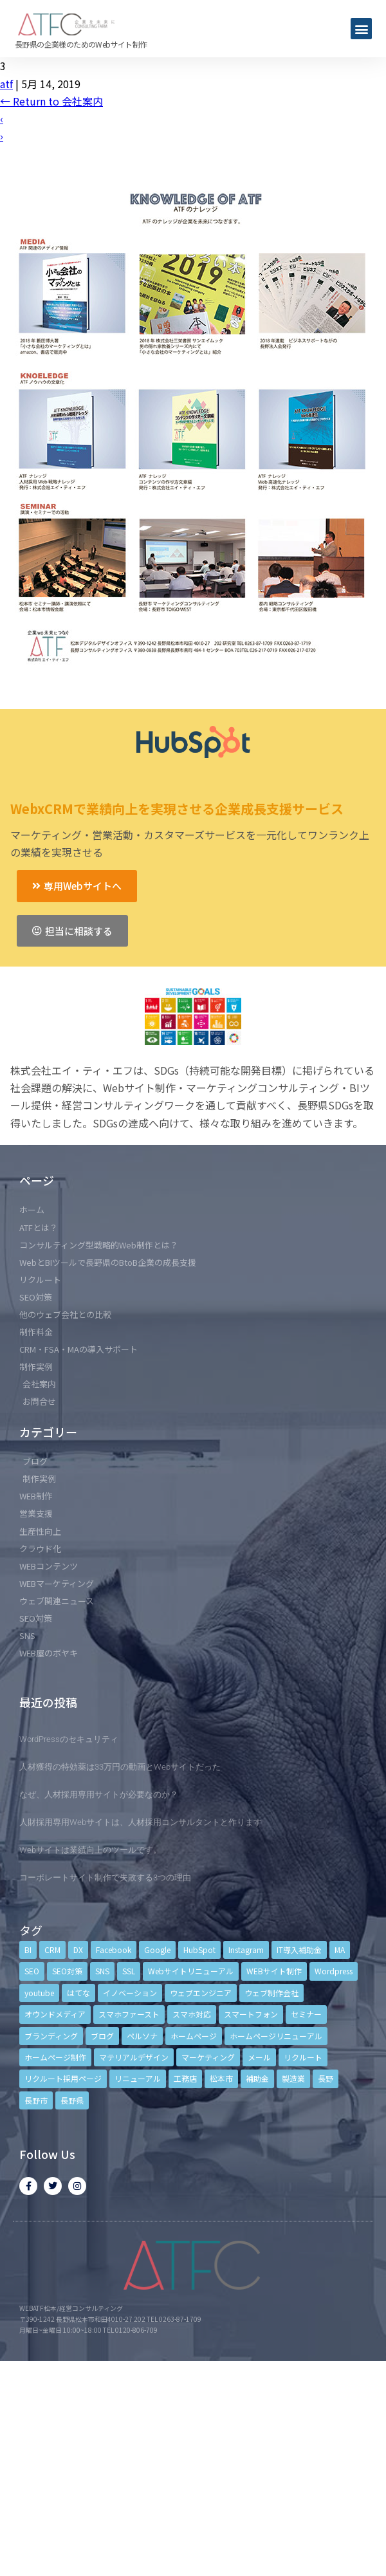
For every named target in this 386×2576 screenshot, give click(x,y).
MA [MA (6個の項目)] (340, 1949)
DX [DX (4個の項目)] (78, 1949)
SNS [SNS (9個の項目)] (102, 1970)
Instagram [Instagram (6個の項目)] (246, 1949)
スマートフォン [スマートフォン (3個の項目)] (251, 2013)
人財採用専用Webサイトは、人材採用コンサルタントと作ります (140, 1822)
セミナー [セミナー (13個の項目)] (306, 2013)
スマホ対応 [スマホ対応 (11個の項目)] (191, 2013)
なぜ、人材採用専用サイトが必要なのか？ (98, 1794)
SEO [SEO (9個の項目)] (31, 1970)
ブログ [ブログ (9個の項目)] (102, 2035)
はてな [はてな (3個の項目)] (78, 1992)
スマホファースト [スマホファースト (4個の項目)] (129, 2013)
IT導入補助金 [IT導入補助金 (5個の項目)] (299, 1949)
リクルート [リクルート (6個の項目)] (303, 2057)
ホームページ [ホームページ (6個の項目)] (193, 2035)
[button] (361, 29)
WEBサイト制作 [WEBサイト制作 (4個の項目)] (274, 1970)
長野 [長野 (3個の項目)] (325, 2078)
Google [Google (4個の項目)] (157, 1949)
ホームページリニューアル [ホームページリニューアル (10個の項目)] (276, 2035)
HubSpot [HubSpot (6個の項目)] (199, 1949)
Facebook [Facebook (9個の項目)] (113, 1949)
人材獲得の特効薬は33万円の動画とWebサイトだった (120, 1767)
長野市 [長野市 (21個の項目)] (36, 2100)
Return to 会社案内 (51, 101)
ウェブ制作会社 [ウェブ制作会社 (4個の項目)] (271, 1992)
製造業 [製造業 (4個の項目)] (293, 2078)
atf (6, 83)
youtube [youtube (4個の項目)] (39, 1992)
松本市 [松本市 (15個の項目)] (221, 2078)
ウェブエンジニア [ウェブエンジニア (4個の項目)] (201, 1992)
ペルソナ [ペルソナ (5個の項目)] (142, 2035)
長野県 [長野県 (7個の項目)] (72, 2100)
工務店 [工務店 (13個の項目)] (185, 2078)
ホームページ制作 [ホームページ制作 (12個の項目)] (55, 2057)
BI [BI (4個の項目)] (28, 1949)
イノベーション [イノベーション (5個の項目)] (130, 1992)
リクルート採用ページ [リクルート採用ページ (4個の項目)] (63, 2078)
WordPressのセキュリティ (68, 1739)
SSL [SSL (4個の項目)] (128, 1970)
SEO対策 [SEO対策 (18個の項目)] (67, 1970)
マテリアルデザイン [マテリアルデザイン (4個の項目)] (134, 2057)
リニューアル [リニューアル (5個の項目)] (138, 2078)
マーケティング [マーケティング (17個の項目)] (208, 2057)
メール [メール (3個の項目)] (259, 2057)
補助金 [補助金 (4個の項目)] (257, 2078)
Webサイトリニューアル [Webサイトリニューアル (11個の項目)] (191, 1970)
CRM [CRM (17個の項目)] (52, 1949)
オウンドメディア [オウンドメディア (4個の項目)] (55, 2013)
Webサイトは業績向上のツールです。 (90, 1850)
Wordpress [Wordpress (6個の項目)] (334, 1970)
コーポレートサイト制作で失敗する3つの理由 (105, 1877)
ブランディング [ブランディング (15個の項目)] (51, 2035)
